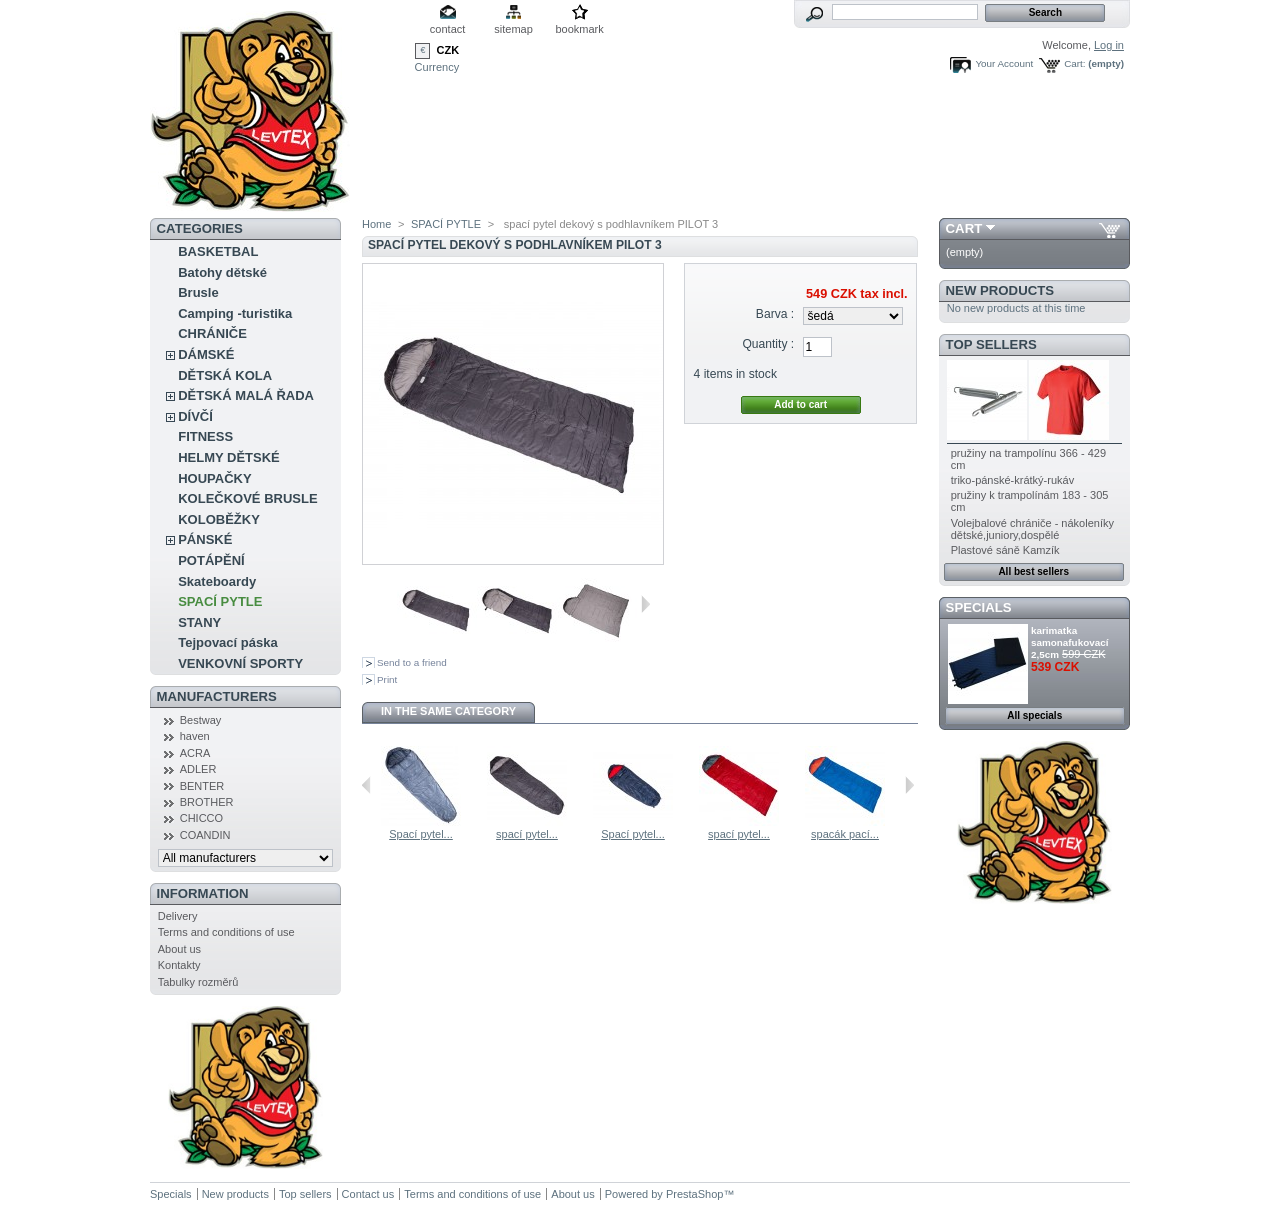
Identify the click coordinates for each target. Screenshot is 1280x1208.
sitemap (513, 29)
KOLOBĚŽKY (219, 519)
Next (645, 604)
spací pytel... (527, 834)
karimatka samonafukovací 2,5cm (1069, 642)
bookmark (579, 29)
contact (447, 29)
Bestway (201, 720)
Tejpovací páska (227, 642)
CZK (448, 50)
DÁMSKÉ (206, 354)
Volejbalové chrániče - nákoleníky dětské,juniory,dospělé (1032, 529)
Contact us (368, 1194)
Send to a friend (412, 662)
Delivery (178, 916)
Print (387, 679)
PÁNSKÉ (205, 539)
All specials (1034, 715)
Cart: (1074, 63)
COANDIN (205, 835)
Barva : (775, 314)
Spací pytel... (421, 834)
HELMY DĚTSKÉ (229, 457)
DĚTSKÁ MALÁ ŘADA (246, 395)
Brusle (198, 292)
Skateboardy (217, 581)
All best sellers (1033, 571)
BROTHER (207, 802)
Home (376, 224)
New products (1000, 290)
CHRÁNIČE (212, 333)
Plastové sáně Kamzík (1005, 550)
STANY (199, 622)
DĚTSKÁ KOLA (225, 375)
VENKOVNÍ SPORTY (240, 663)
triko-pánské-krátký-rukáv (1012, 480)
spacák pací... (845, 834)
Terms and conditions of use (226, 932)
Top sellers (991, 344)
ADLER (198, 769)
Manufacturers (217, 696)
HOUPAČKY (214, 478)
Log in (1109, 45)
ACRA (195, 753)
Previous (366, 785)
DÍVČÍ (195, 416)
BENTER (202, 786)
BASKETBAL (218, 251)
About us (179, 949)
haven (195, 736)
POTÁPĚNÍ (211, 560)
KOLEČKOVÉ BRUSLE (247, 498)
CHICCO (201, 818)
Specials (979, 607)
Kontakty (179, 965)
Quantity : (768, 344)
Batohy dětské (222, 272)
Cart (964, 228)
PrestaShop (694, 1194)
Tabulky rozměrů (198, 982)
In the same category (448, 711)
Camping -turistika (235, 313)
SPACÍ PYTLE (220, 601)
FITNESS (205, 436)
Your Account (1004, 63)
